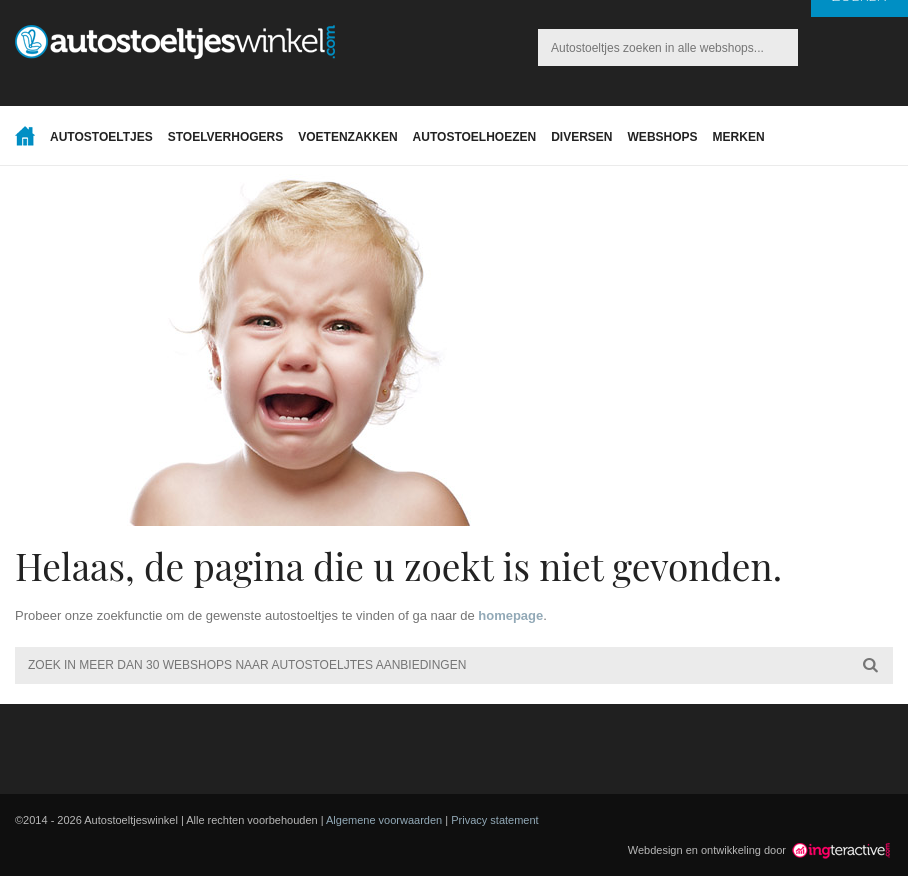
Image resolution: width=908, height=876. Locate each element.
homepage (510, 615)
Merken (739, 137)
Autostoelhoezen (475, 137)
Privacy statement (494, 820)
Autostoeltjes (101, 137)
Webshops (663, 137)
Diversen (581, 137)
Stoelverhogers (226, 137)
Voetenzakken (347, 137)
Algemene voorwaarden (384, 820)
